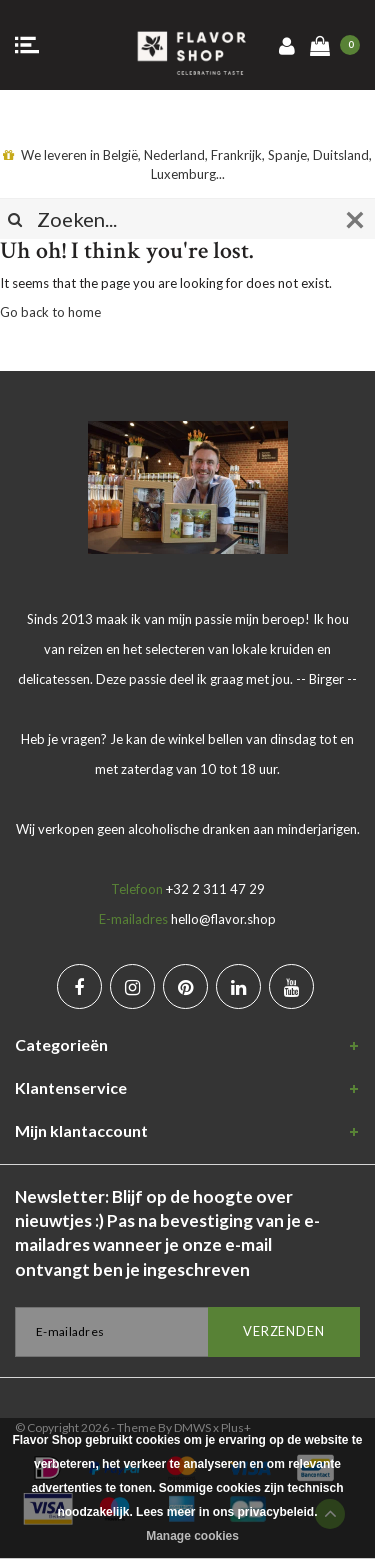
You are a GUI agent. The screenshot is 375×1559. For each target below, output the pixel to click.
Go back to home (50, 312)
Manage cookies (192, 1536)
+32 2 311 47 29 (215, 889)
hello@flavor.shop (223, 919)
